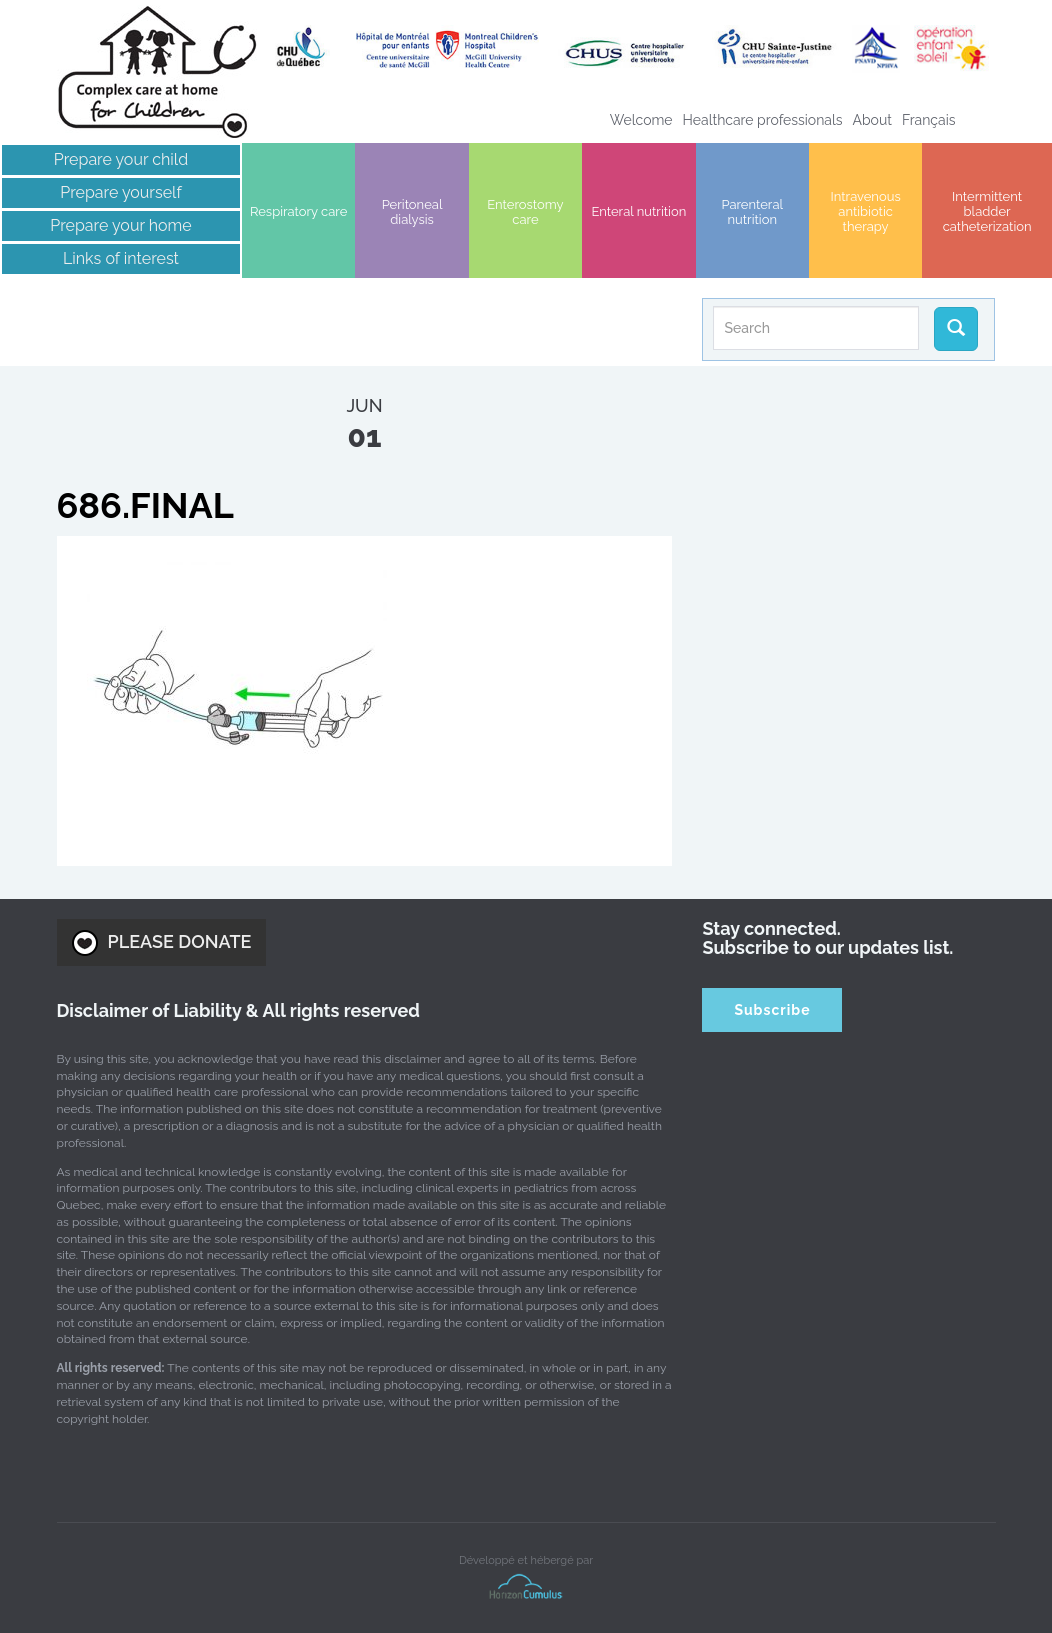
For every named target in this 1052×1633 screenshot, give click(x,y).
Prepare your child (121, 159)
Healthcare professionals (763, 120)
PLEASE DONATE (162, 943)
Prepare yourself (120, 192)
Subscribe (772, 1010)
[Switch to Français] (929, 120)
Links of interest (121, 258)
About (872, 120)
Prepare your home (120, 225)
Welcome (641, 120)
